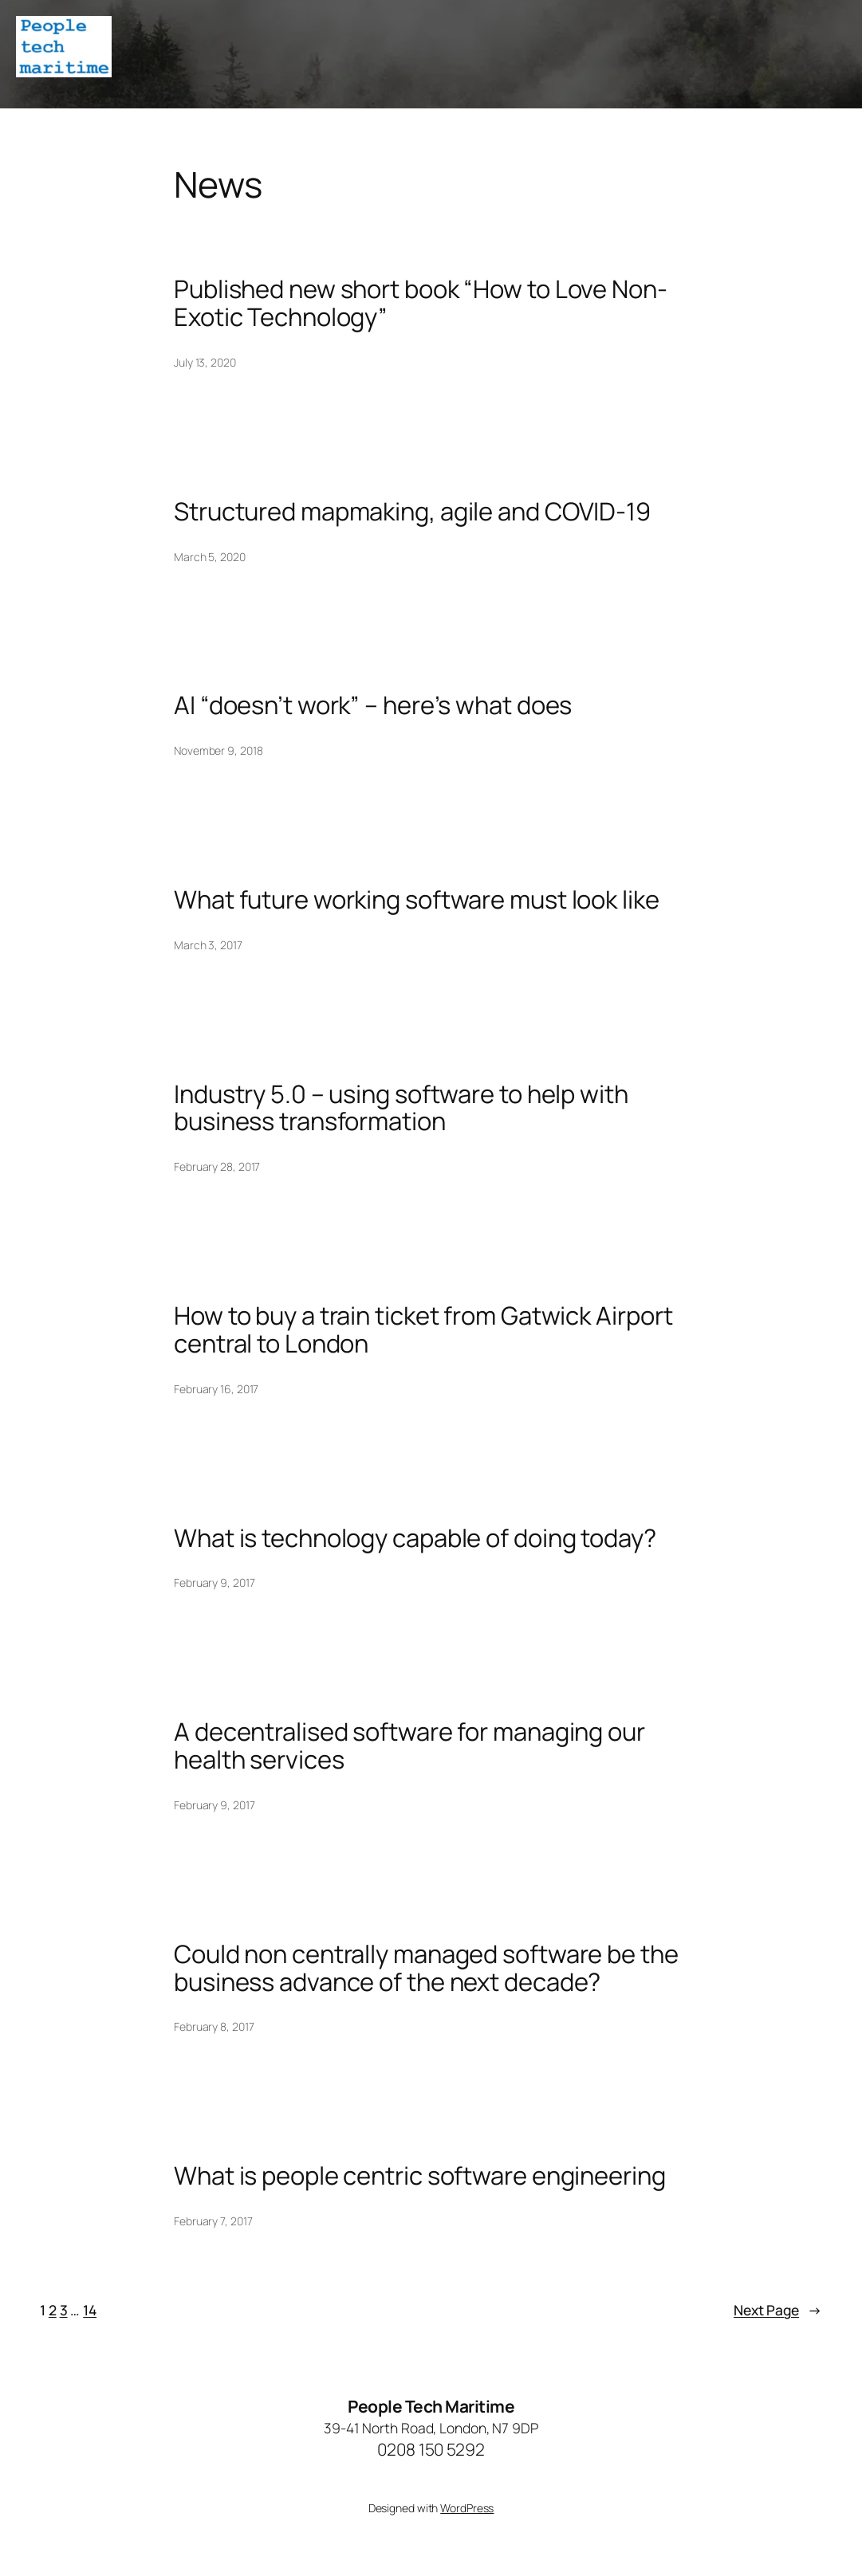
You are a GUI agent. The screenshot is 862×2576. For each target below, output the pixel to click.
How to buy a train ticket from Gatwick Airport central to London (423, 1329)
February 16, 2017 (216, 1388)
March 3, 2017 (208, 944)
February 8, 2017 (214, 2026)
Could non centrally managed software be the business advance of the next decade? (426, 1968)
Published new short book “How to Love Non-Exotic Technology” (420, 303)
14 (89, 2309)
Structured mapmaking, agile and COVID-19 (412, 511)
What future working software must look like (416, 899)
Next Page (778, 2309)
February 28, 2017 (217, 1166)
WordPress (467, 2507)
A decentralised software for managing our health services (409, 1745)
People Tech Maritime (431, 2406)
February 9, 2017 (214, 1582)
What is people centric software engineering (420, 2175)
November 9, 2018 (218, 750)
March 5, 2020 (210, 556)
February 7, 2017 (213, 2220)
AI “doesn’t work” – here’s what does (373, 705)
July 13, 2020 (205, 362)
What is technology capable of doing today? (415, 1538)
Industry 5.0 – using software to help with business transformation (401, 1108)
